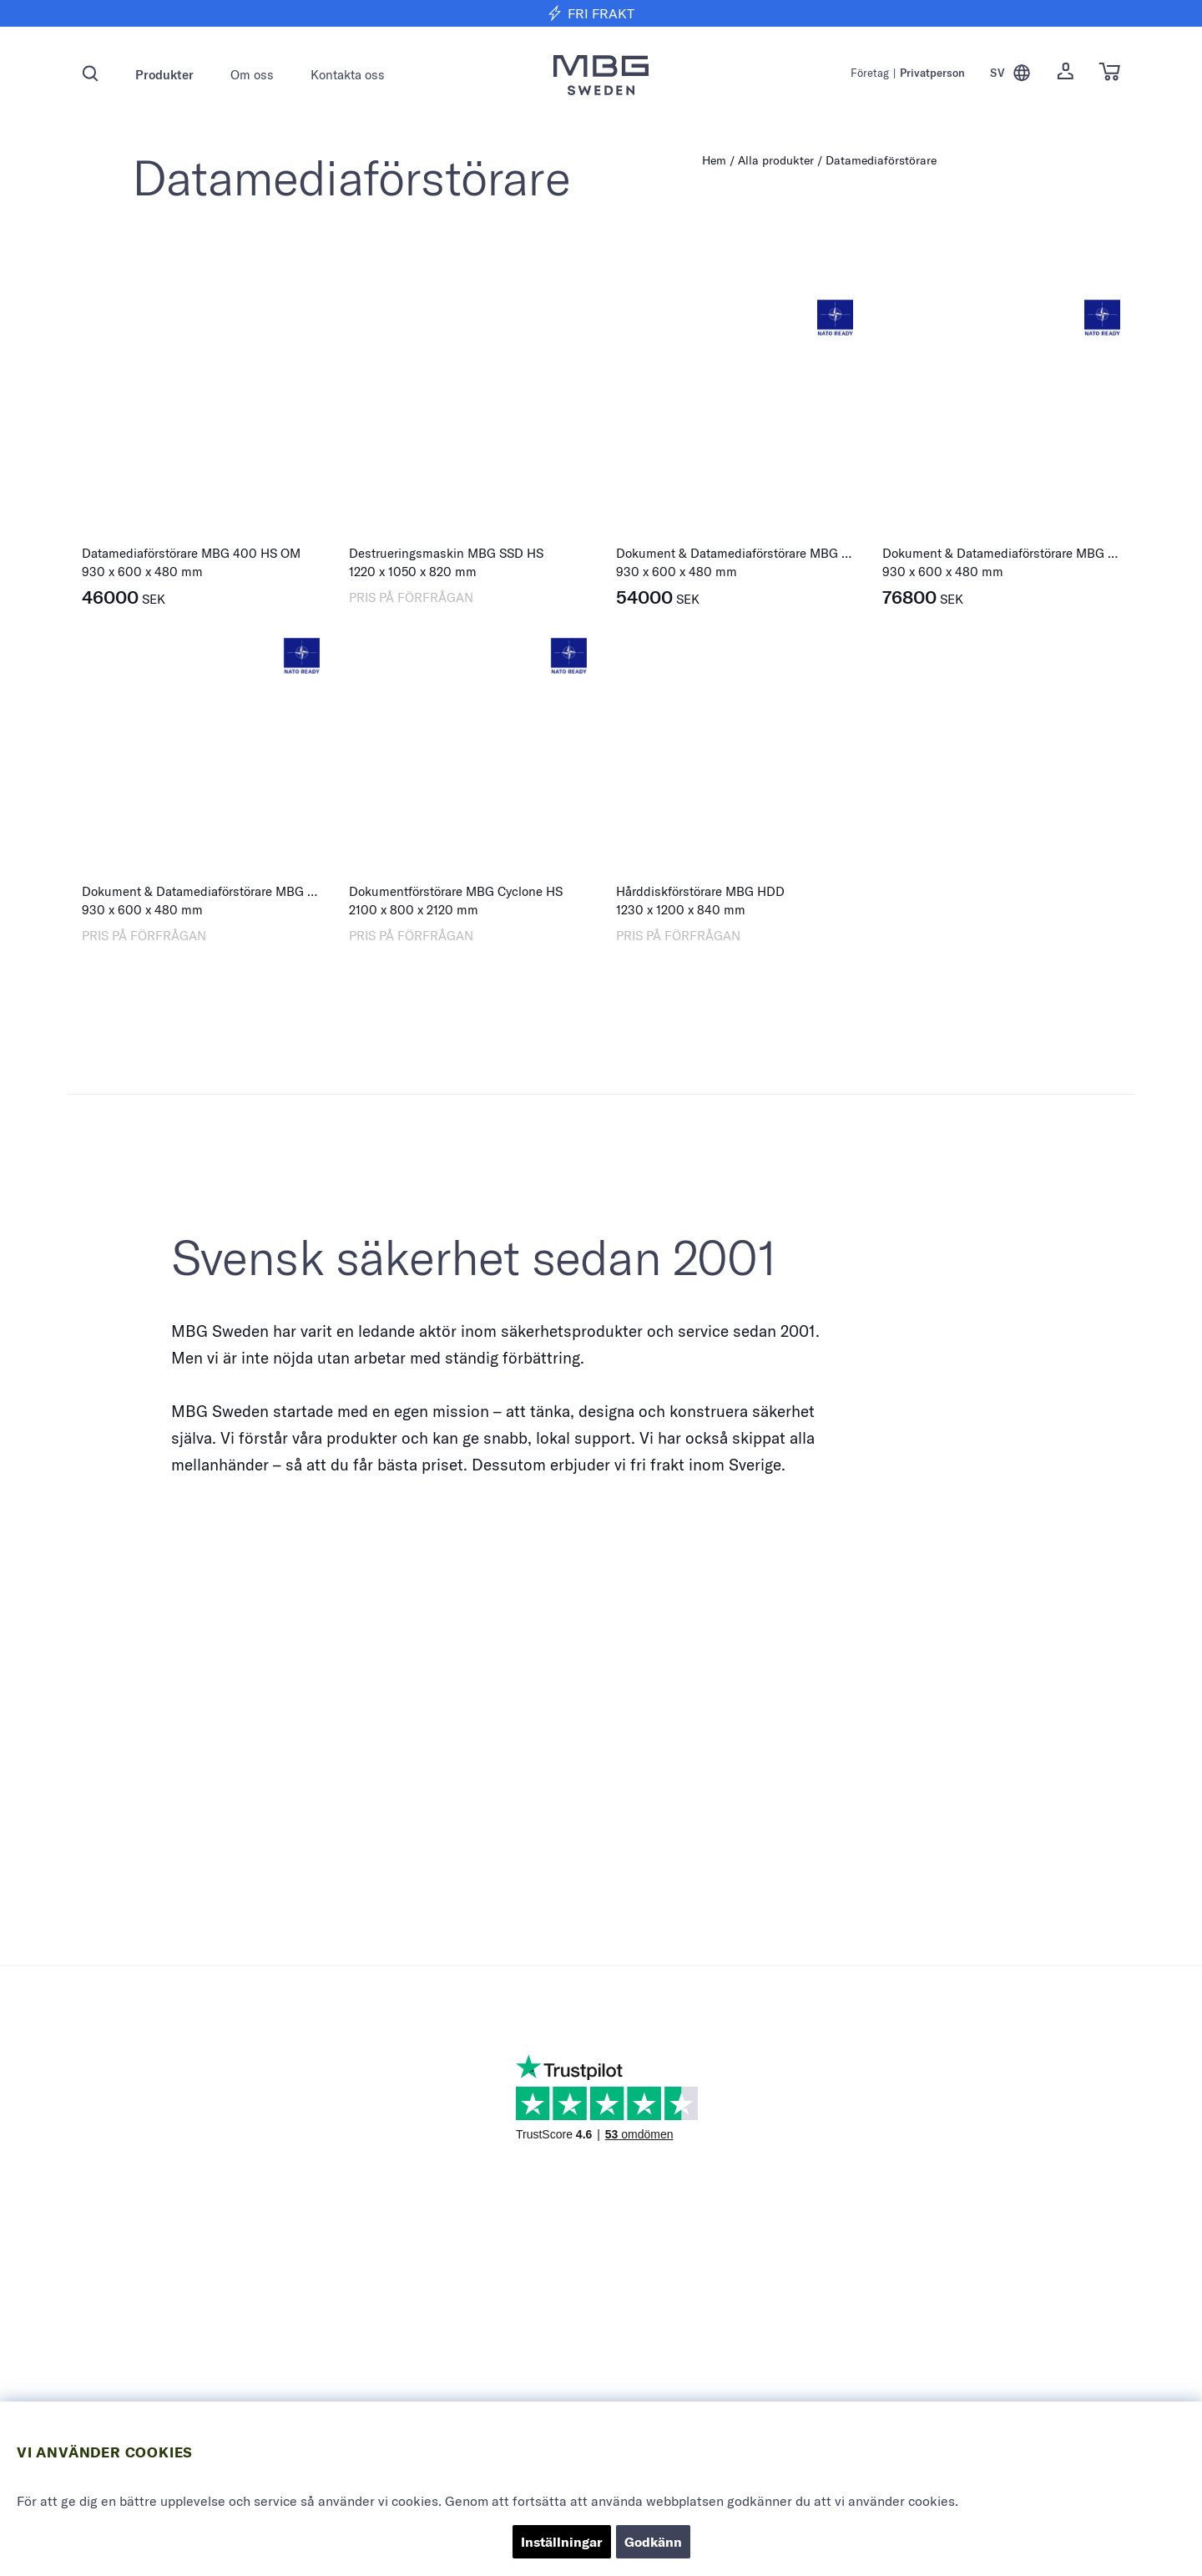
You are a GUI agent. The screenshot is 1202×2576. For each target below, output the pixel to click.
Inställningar (562, 2541)
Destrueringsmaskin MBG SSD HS (446, 553)
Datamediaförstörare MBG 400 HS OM (191, 553)
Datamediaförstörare (881, 160)
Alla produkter (776, 160)
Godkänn (653, 2541)
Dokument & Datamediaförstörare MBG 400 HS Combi (771, 553)
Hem (714, 160)
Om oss (252, 75)
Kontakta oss (348, 75)
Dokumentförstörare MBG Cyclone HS (456, 891)
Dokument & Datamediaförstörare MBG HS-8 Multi (225, 891)
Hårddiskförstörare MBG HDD (700, 891)
